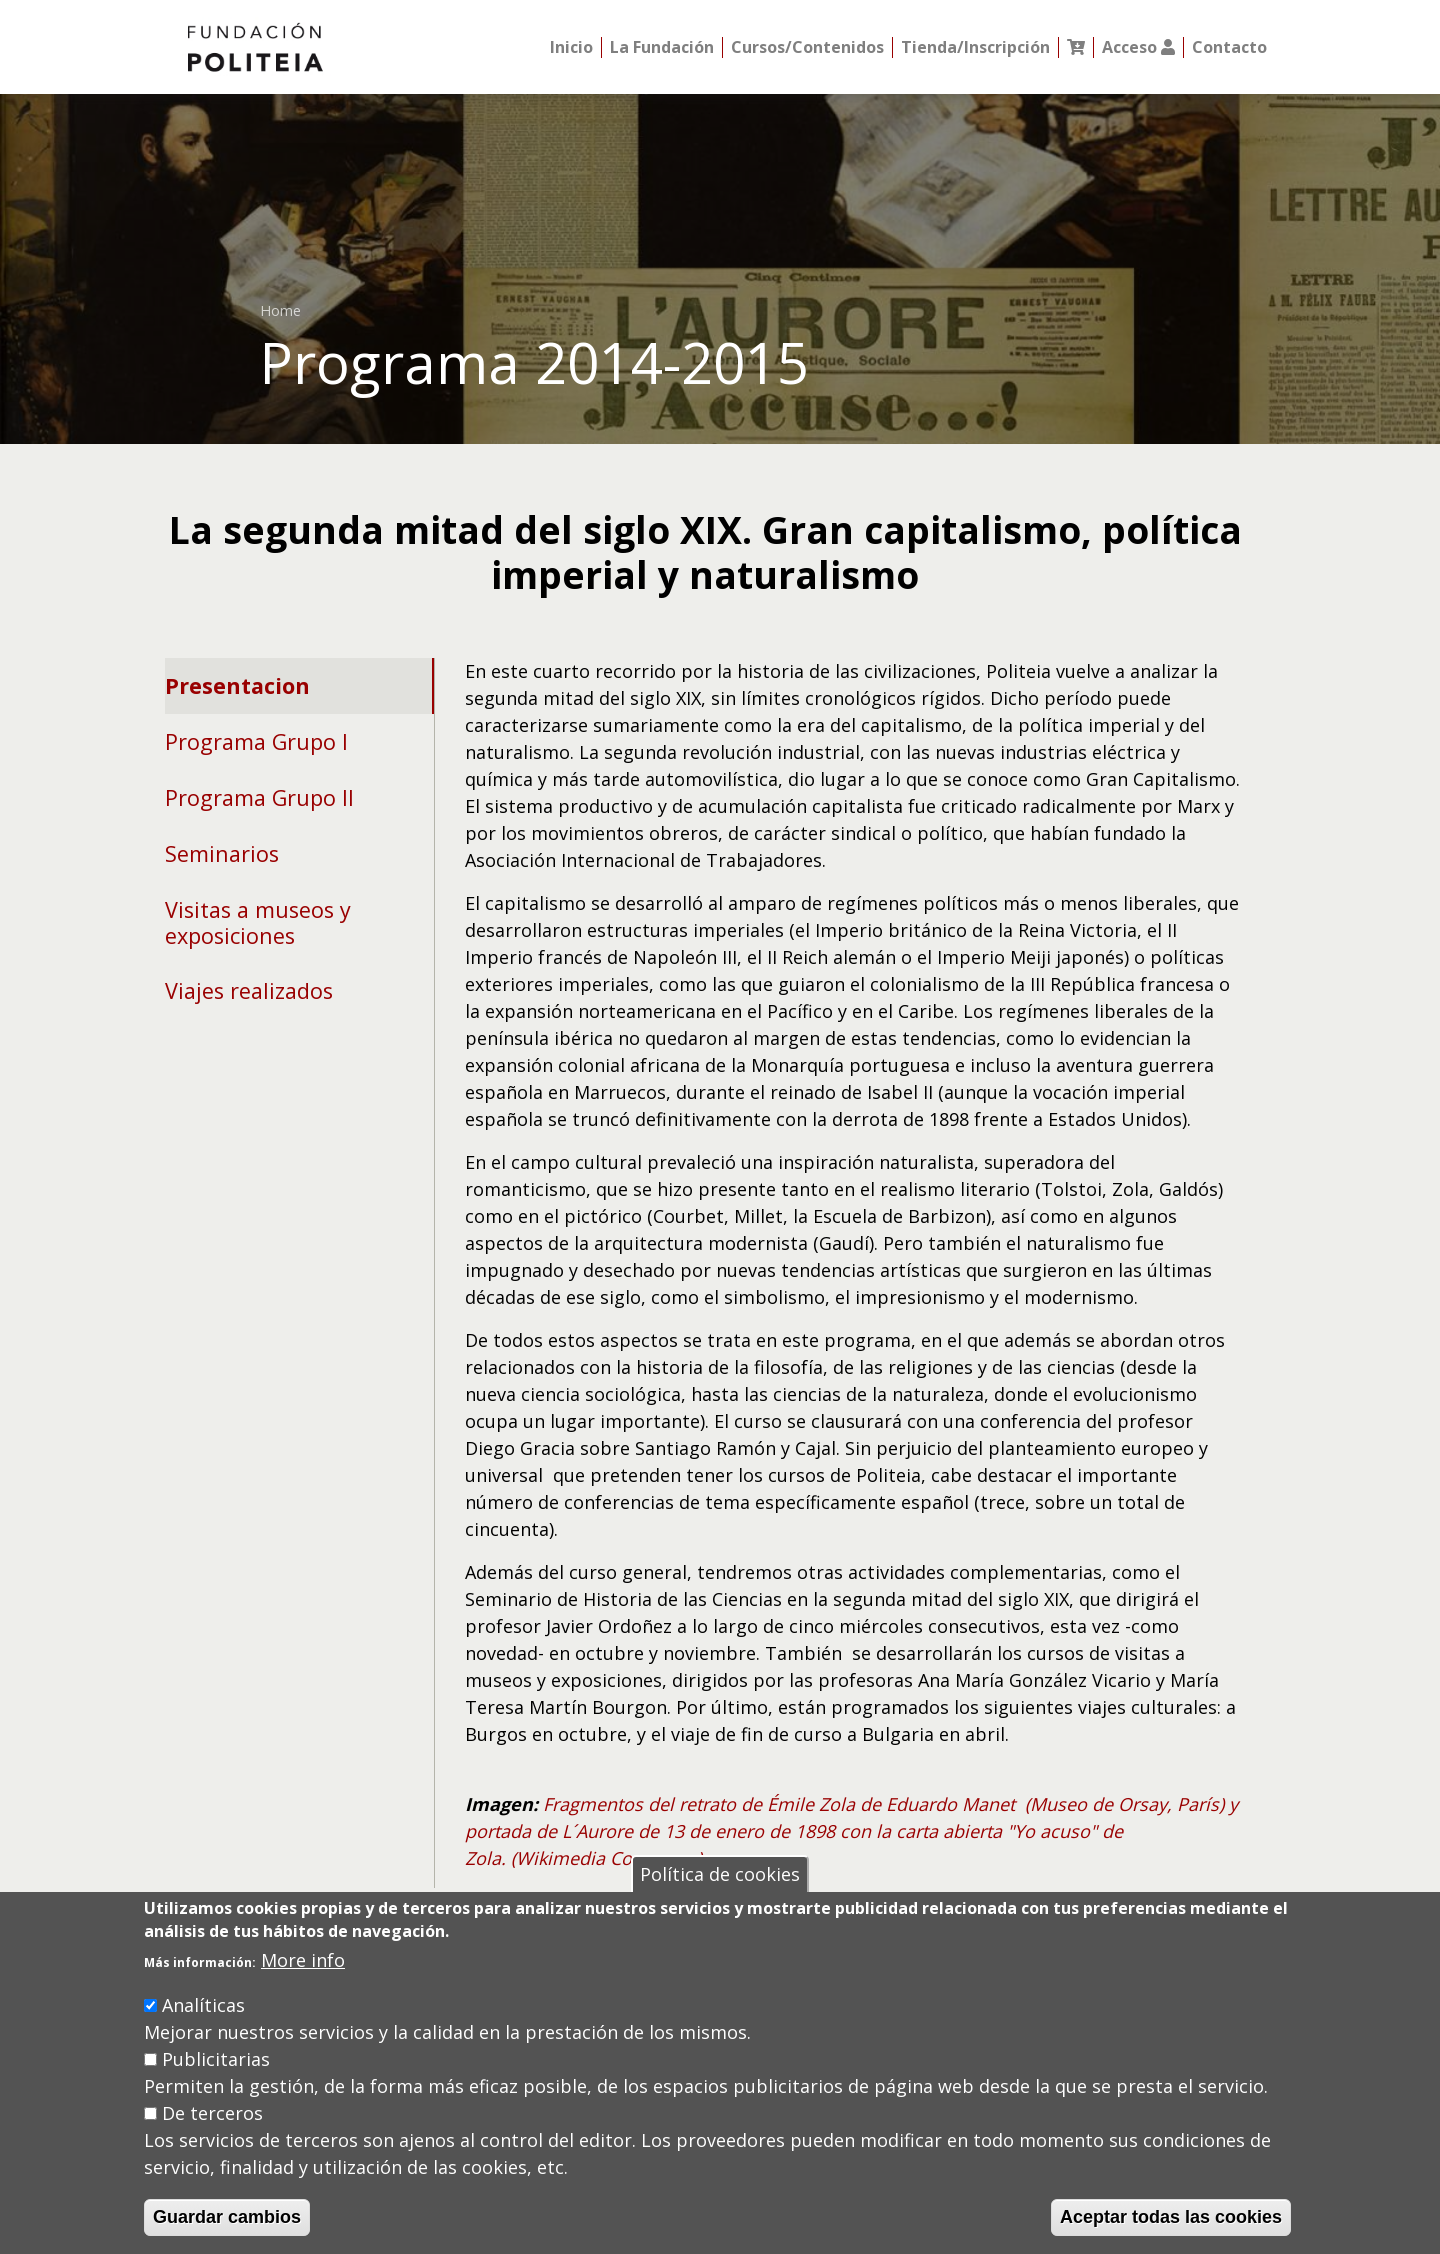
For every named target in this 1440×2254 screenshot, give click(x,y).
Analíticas (203, 2005)
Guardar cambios (227, 2217)
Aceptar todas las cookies (1171, 2217)
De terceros (212, 2113)
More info (303, 1960)
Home (280, 310)
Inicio (571, 47)
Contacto (1229, 47)
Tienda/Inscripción (975, 47)
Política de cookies (720, 1874)
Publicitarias (216, 2059)
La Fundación (662, 47)
